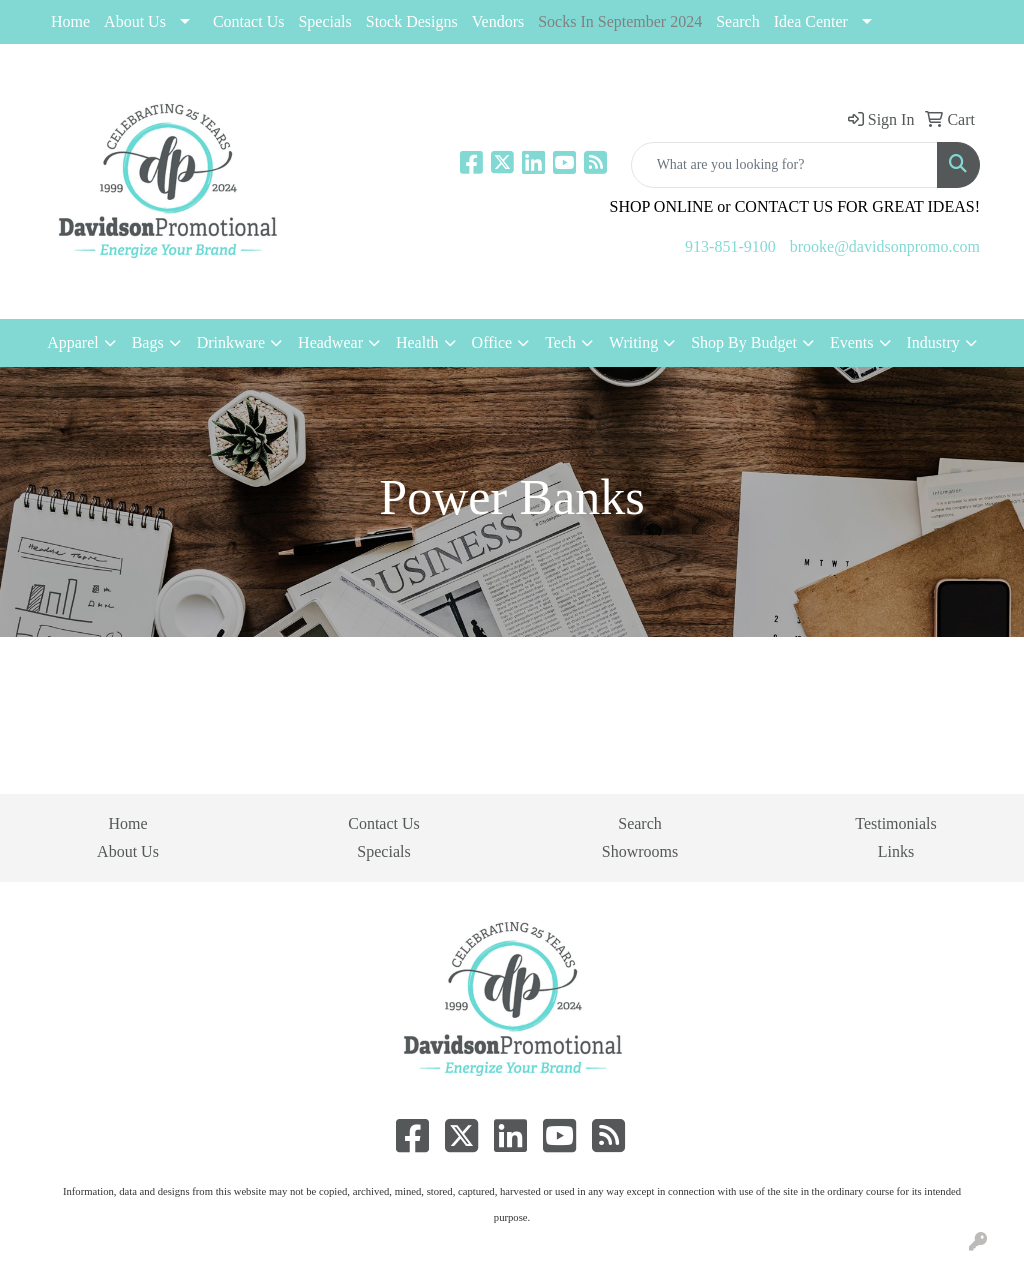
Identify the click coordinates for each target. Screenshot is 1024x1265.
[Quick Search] (784, 165)
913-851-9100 (730, 246)
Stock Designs (412, 21)
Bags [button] (148, 342)
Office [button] (492, 342)
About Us (135, 21)
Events (852, 342)
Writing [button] (633, 342)
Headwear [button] (330, 342)
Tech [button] (560, 342)
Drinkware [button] (231, 342)
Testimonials (896, 823)
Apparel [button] (73, 342)
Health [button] (417, 342)
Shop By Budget (744, 342)
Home (70, 21)
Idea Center (811, 21)
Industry (933, 342)
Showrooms (640, 851)
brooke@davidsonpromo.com (885, 246)
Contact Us (249, 21)
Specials (383, 851)
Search (738, 21)
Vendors (498, 21)
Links (896, 851)
